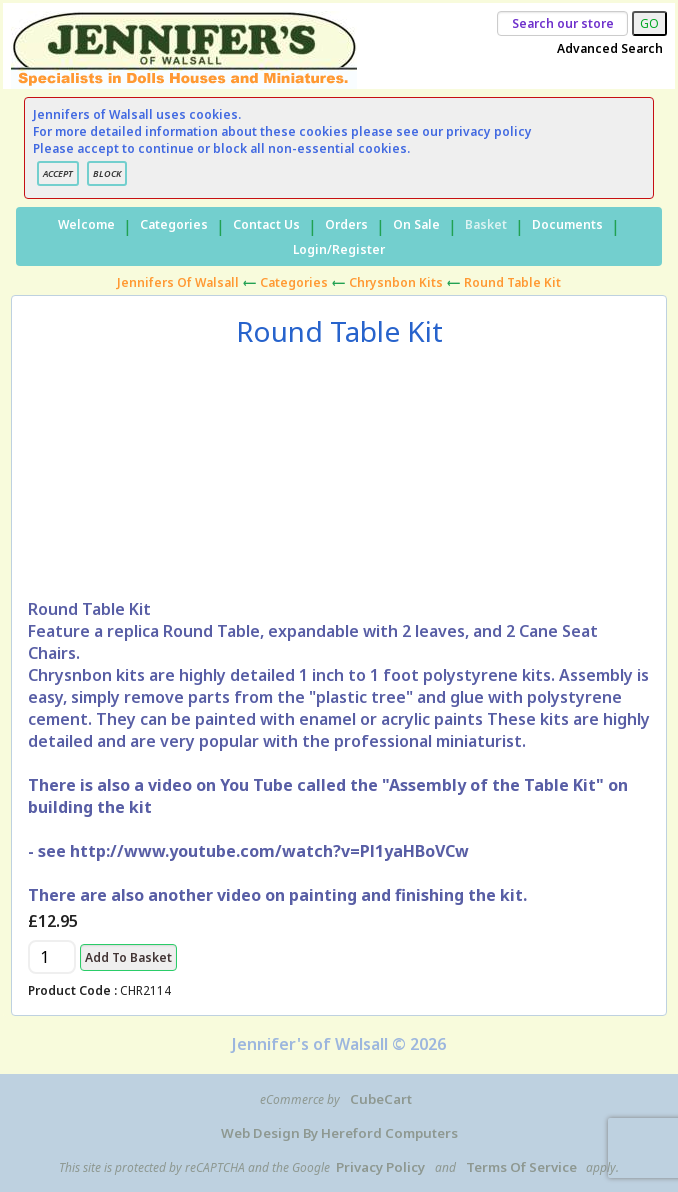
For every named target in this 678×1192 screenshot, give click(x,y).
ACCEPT (58, 173)
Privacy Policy (380, 1167)
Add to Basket (128, 957)
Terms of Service (521, 1167)
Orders (346, 224)
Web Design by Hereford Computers (339, 1133)
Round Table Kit (512, 282)
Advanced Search (610, 48)
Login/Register (339, 249)
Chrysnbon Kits (396, 282)
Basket (486, 224)
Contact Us (266, 224)
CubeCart (381, 1099)
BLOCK (107, 173)
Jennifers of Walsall (178, 282)
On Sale (416, 224)
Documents (567, 224)
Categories (174, 224)
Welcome (86, 224)
